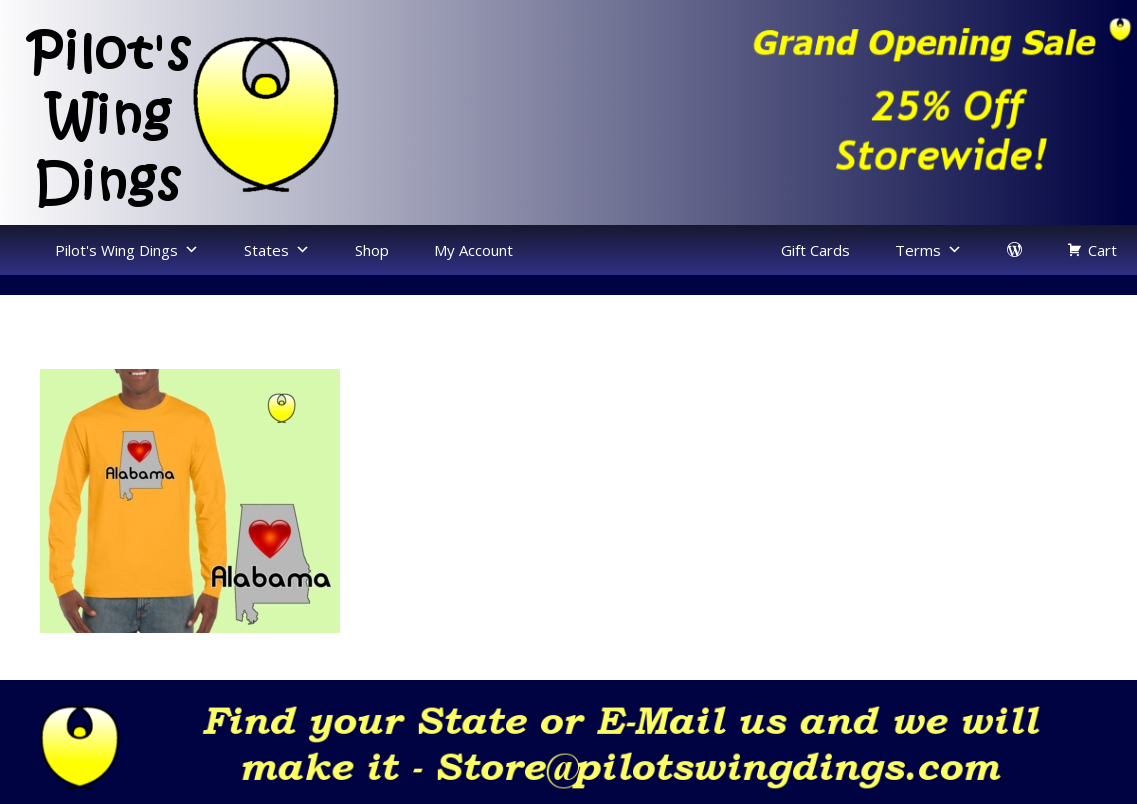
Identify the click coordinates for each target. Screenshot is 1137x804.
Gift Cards (815, 250)
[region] (853, 107)
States (266, 250)
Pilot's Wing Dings (116, 250)
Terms (918, 250)
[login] (1014, 250)
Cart (1102, 250)
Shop (372, 250)
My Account (473, 250)
